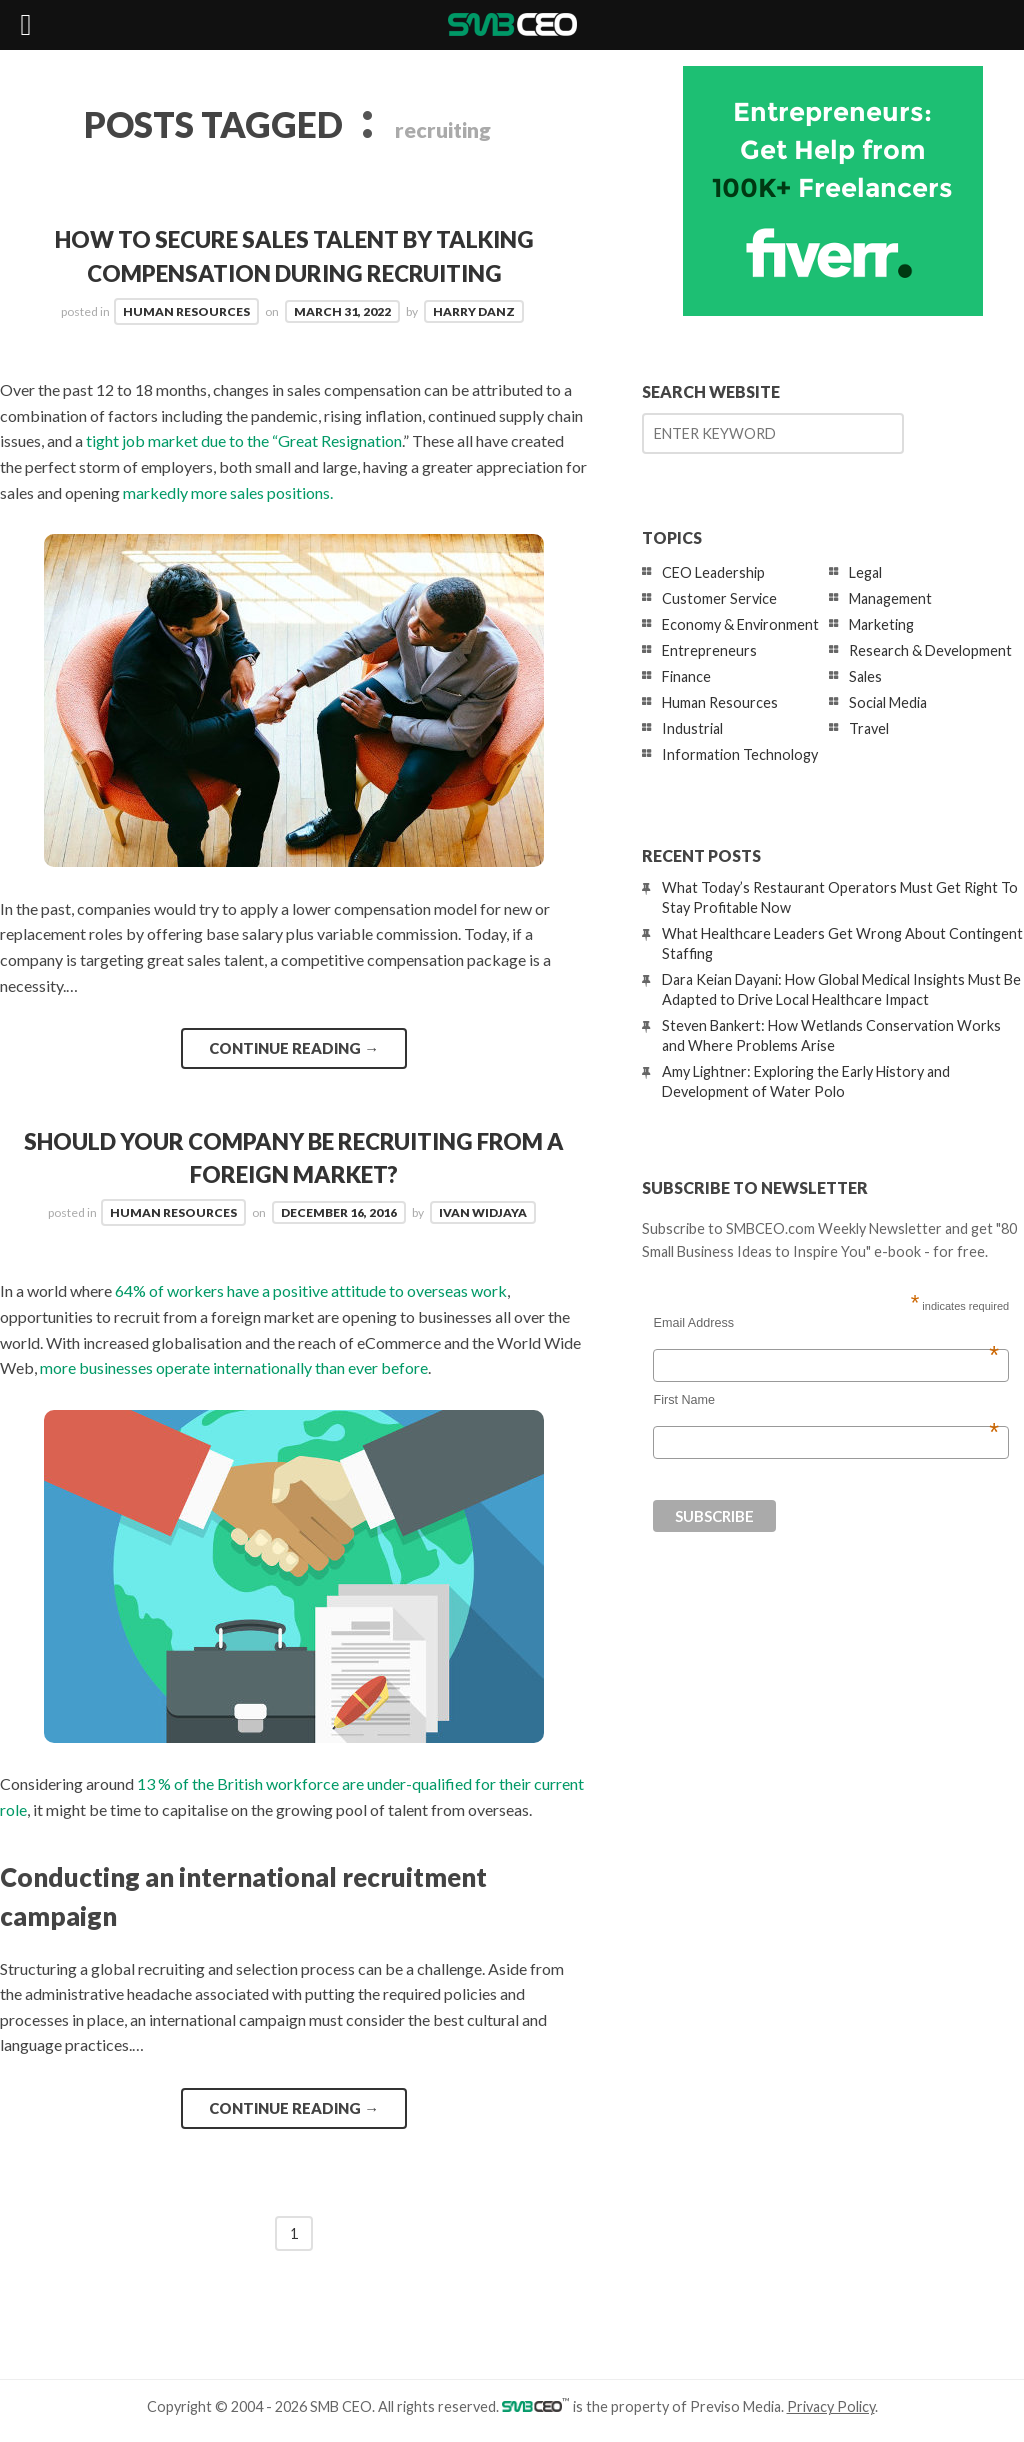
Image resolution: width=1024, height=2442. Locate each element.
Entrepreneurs (709, 650)
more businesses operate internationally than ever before (234, 1367)
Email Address (826, 1323)
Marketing (881, 624)
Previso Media (735, 2406)
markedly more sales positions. (228, 492)
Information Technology (740, 754)
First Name (826, 1400)
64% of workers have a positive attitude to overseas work (311, 1290)
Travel (869, 728)
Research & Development (930, 650)
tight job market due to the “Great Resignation (244, 440)
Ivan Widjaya (483, 1212)
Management (890, 598)
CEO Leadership (713, 572)
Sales (865, 676)
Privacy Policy (831, 2406)
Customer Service (719, 598)
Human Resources (186, 311)
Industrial (692, 728)
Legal (865, 572)
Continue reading (294, 1048)
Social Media (888, 702)
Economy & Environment (740, 624)
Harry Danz (474, 311)
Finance (686, 676)
